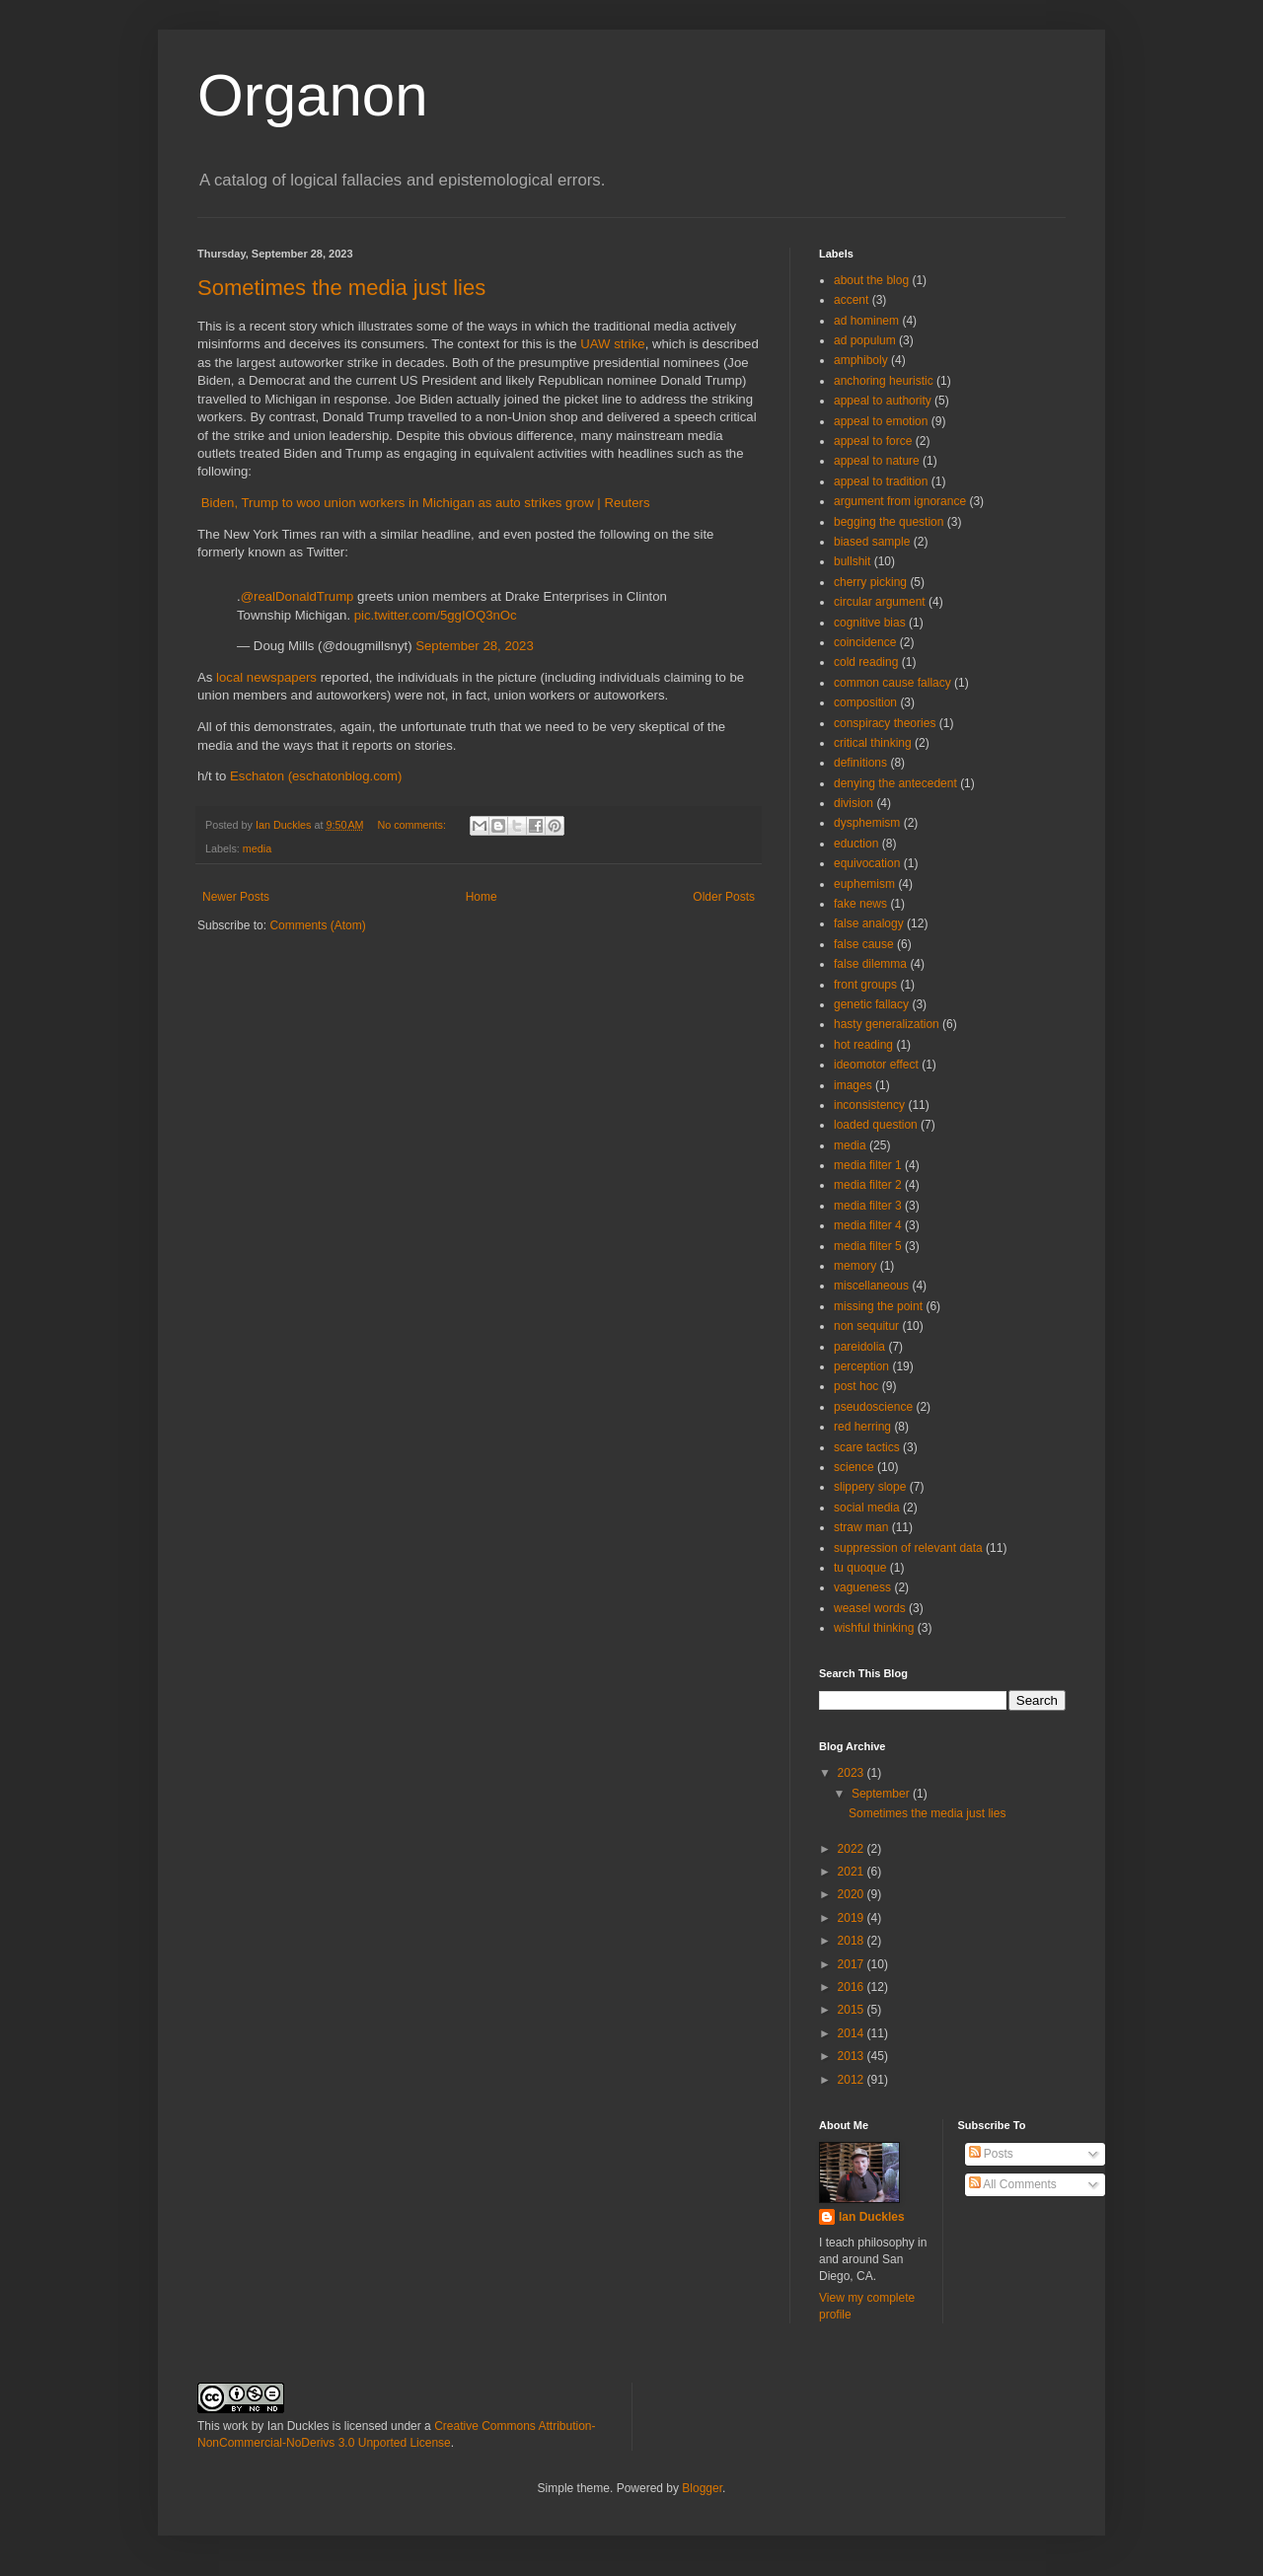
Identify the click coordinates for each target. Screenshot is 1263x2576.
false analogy (869, 923)
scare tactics (867, 1447)
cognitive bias (870, 622)
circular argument (880, 602)
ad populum (865, 340)
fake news (860, 904)
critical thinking (873, 743)
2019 (852, 1918)
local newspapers (266, 677)
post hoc (856, 1386)
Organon (312, 95)
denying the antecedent (895, 783)
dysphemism (867, 823)
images (853, 1085)
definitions (860, 763)
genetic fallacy (871, 1004)
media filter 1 (868, 1165)
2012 (852, 2080)
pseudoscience (873, 1407)
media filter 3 (868, 1206)
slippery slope (870, 1487)
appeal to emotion (881, 421)
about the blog (871, 280)
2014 (852, 2033)
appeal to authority (882, 400)
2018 (852, 1941)
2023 (852, 1773)
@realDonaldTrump (297, 596)
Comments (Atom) (317, 925)
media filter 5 (868, 1246)
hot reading (863, 1045)
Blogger (702, 2488)
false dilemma (870, 964)
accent (851, 300)
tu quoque (860, 1568)
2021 (852, 1871)
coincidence (865, 642)
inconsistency (869, 1105)
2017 (852, 1964)
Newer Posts (235, 897)
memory (855, 1266)
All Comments (1013, 2184)
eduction (856, 843)
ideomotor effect (876, 1064)
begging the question (888, 522)
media (257, 848)
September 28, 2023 (474, 645)
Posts (991, 2154)
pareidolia (859, 1347)
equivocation (867, 863)
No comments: (413, 825)
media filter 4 (868, 1225)
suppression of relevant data (908, 1548)
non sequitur (866, 1326)
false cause (864, 944)
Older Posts (724, 897)
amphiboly (861, 360)
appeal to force (873, 441)
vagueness (862, 1587)
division (853, 803)
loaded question (876, 1125)
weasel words (870, 1608)
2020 (852, 1894)
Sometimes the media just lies (341, 287)
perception (861, 1366)
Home (481, 897)
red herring (862, 1427)
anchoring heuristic (883, 381)
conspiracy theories (884, 723)
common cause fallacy (892, 683)
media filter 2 (868, 1185)
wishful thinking (874, 1628)
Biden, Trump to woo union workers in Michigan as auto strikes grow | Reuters (425, 502)
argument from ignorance (900, 501)
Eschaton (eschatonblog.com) (316, 776)
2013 (852, 2056)
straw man (861, 1527)
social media (867, 1507)
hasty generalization (886, 1024)
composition (865, 702)
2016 (852, 1987)
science (854, 1467)
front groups (865, 985)
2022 (852, 1849)
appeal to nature (877, 461)
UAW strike (612, 343)
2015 (852, 2010)
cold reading (866, 662)
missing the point (878, 1306)
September (882, 1794)
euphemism (864, 884)
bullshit (852, 561)
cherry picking (870, 582)
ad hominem (866, 321)
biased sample (872, 542)
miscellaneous (871, 1285)
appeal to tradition (881, 481)
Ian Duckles (872, 2217)
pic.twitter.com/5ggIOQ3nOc (435, 615)
